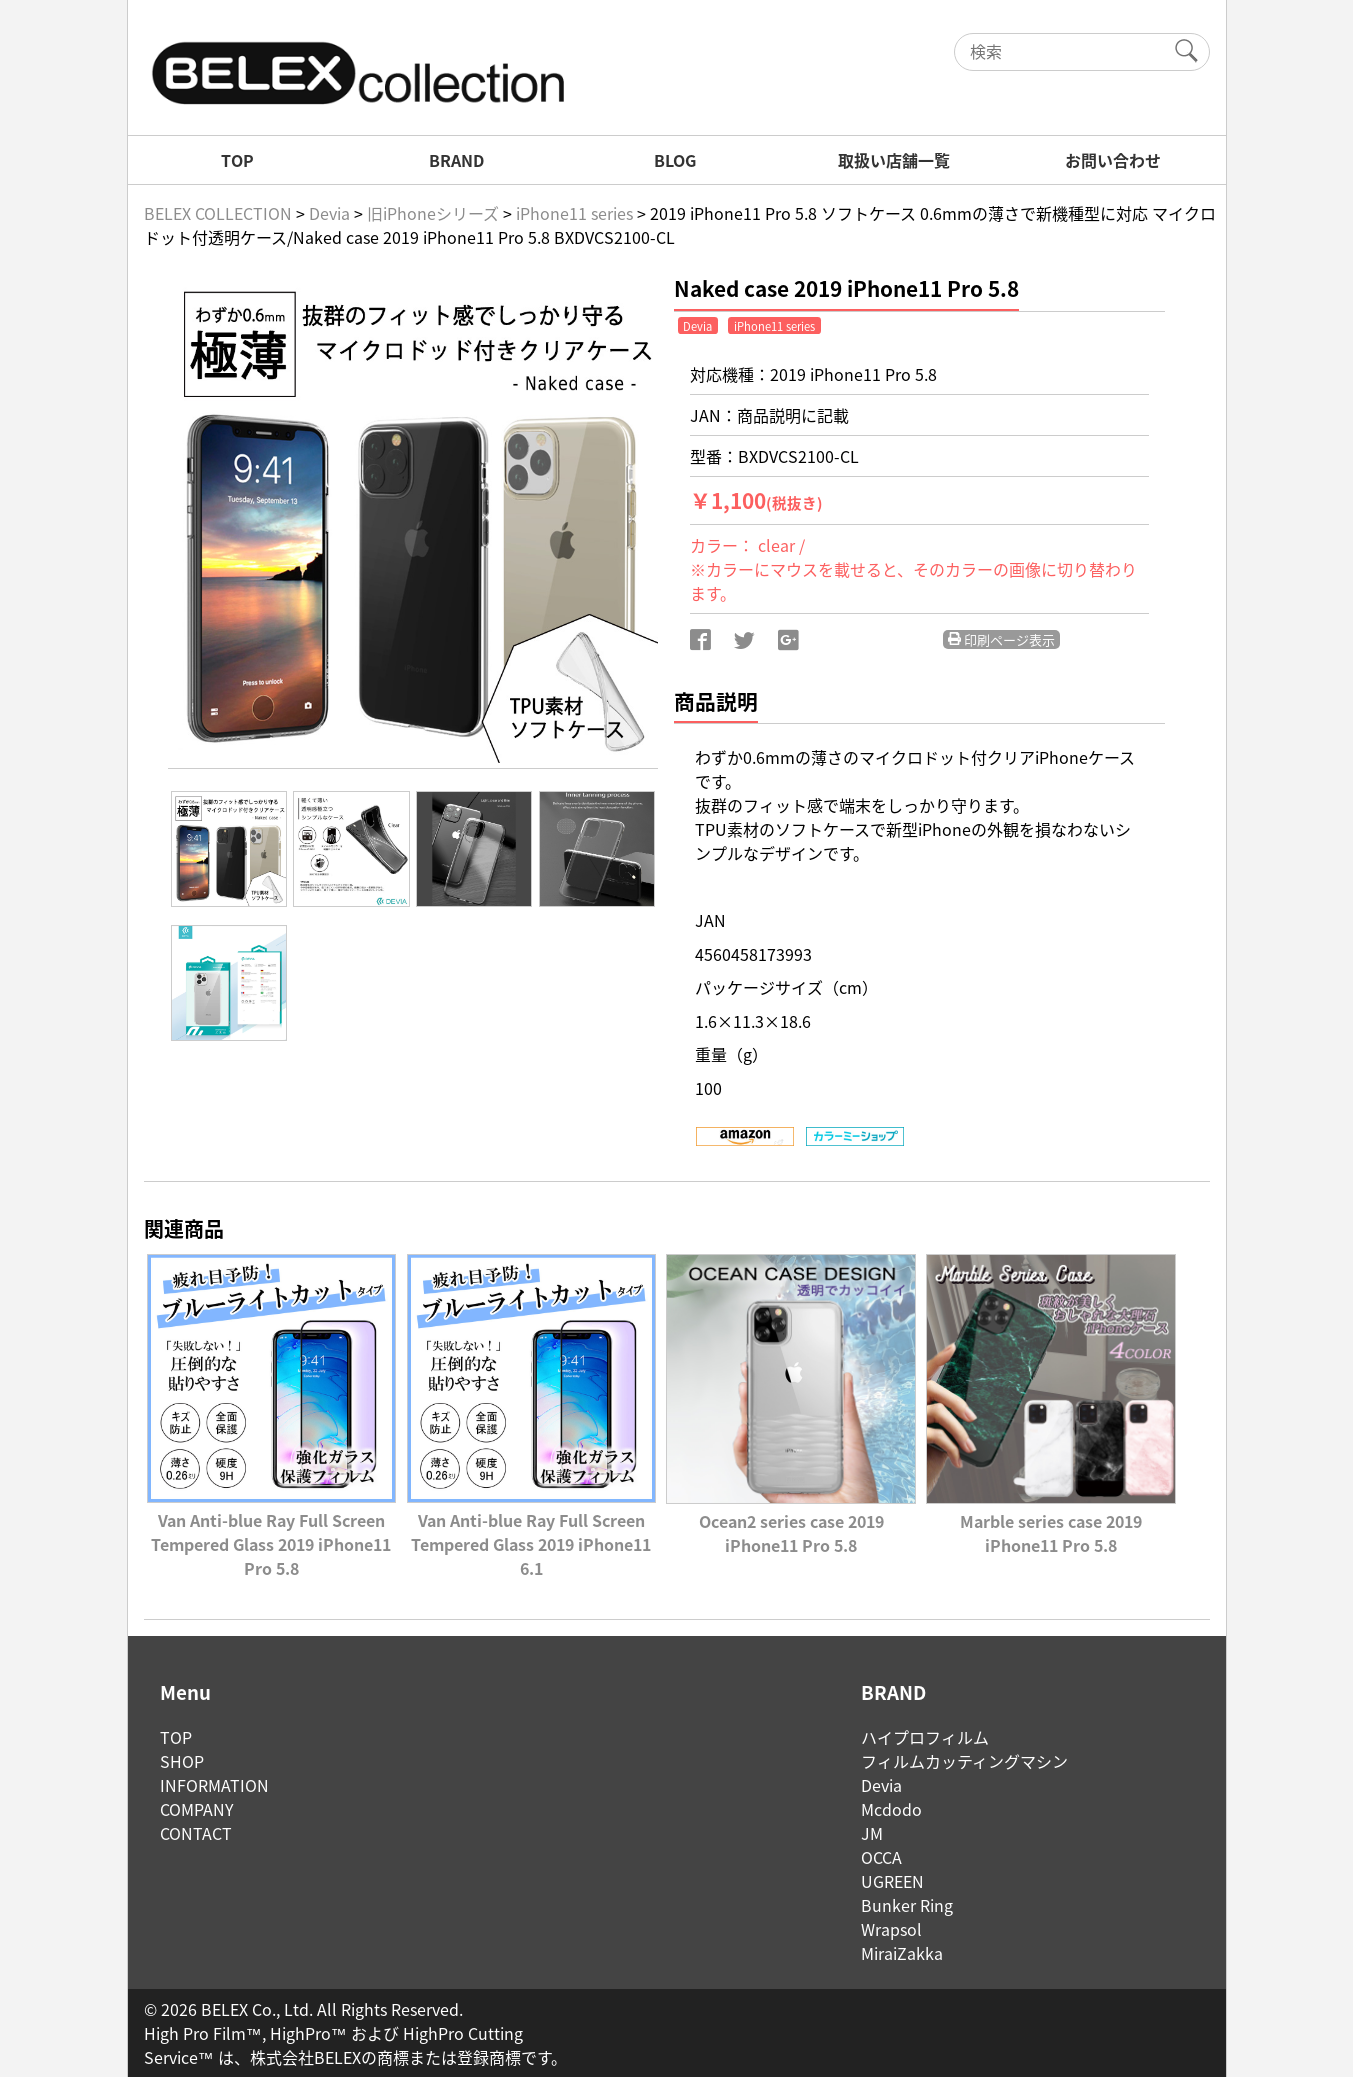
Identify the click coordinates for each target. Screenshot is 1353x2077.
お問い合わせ (1113, 160)
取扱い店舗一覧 (894, 160)
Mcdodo (891, 1809)
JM (872, 1833)
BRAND (456, 160)
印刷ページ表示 (1001, 639)
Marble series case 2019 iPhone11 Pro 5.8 (1050, 1521)
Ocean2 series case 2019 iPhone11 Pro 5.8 (790, 1521)
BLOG (675, 160)
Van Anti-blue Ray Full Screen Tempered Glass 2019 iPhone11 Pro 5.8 (271, 1532)
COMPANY (197, 1809)
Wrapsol (891, 1929)
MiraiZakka (902, 1953)
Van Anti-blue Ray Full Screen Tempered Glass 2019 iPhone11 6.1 (531, 1532)
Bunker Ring (907, 1905)
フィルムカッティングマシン (964, 1761)
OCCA (881, 1857)
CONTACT (196, 1833)
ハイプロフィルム (925, 1737)
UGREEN (892, 1881)
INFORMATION (214, 1785)
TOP (237, 160)
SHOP (182, 1761)
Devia (881, 1785)
